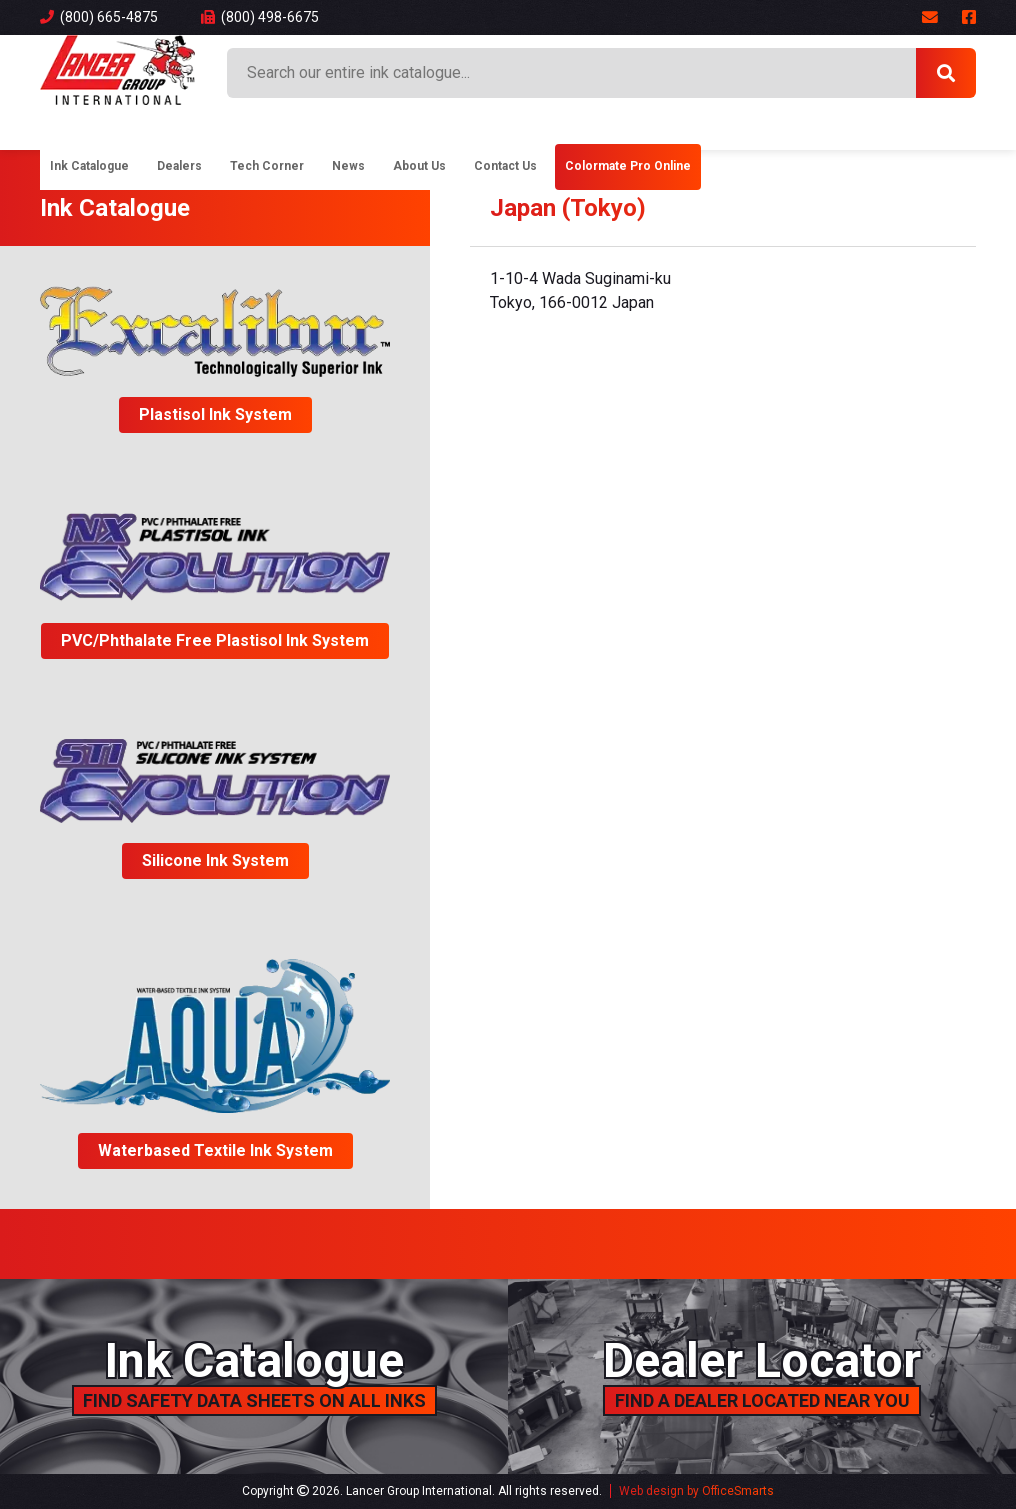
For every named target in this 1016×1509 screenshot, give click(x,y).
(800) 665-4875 (99, 17)
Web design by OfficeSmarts (696, 1491)
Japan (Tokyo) (568, 208)
